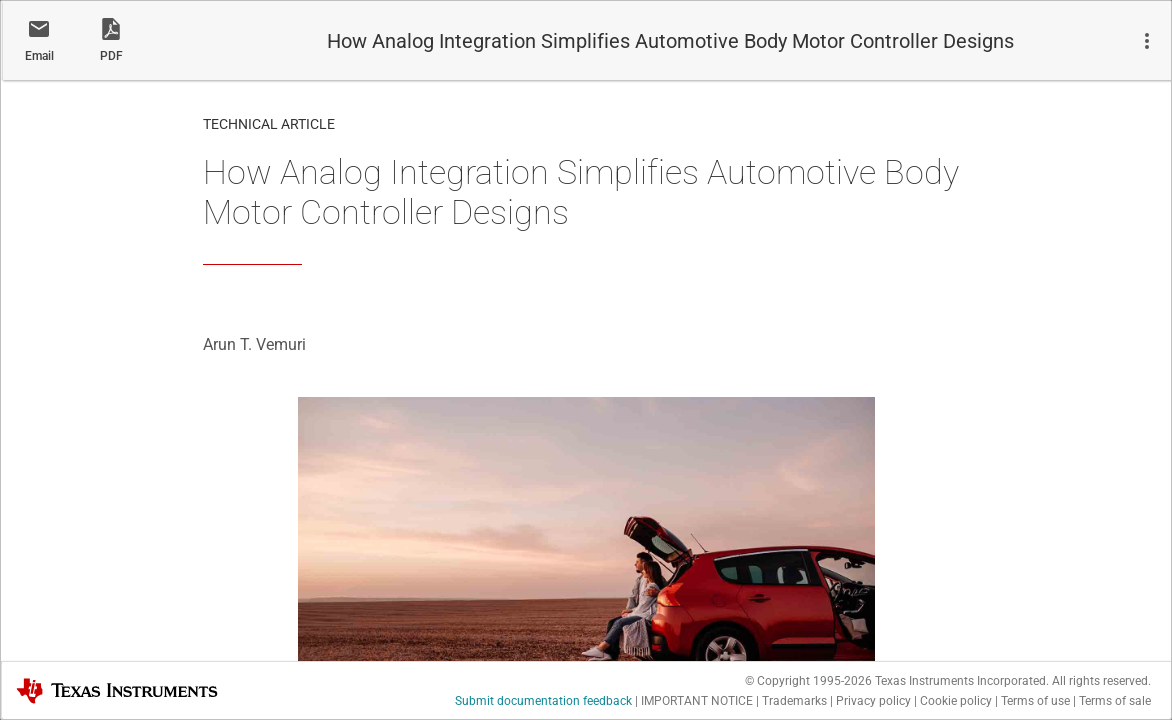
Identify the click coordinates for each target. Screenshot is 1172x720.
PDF (111, 56)
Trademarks (794, 701)
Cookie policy (956, 701)
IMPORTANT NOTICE (697, 701)
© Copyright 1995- (808, 681)
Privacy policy (873, 701)
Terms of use (1035, 701)
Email (39, 56)
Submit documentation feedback (543, 701)
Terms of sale (1115, 701)
